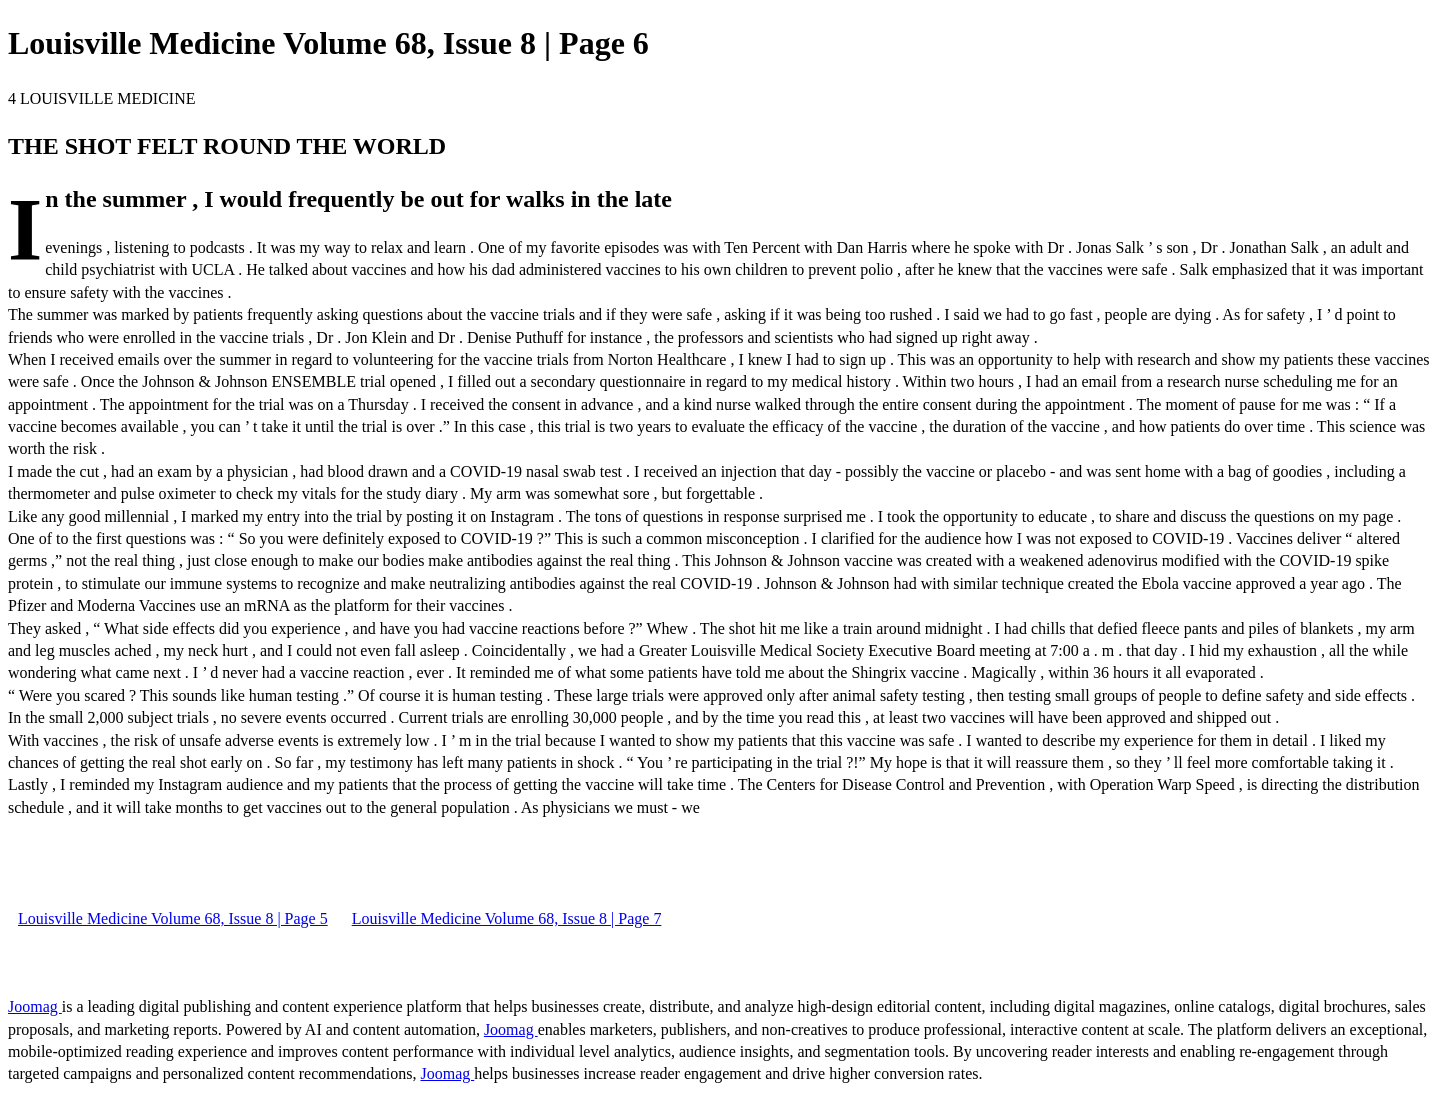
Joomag (35, 1006)
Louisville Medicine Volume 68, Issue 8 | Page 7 (507, 918)
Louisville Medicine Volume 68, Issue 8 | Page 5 (173, 918)
